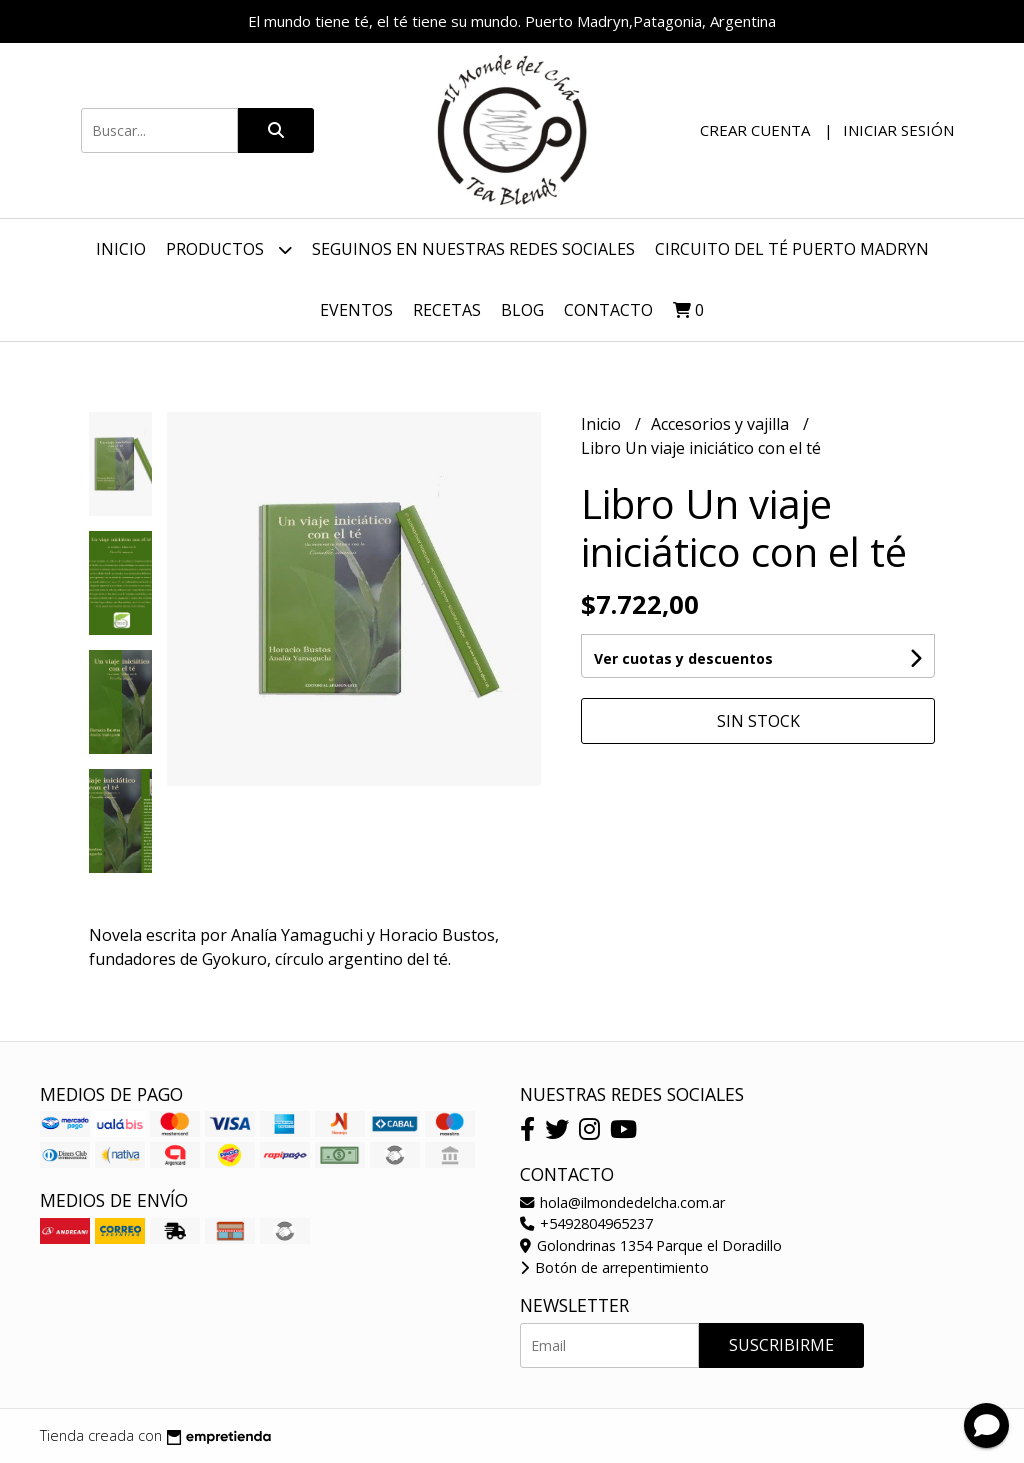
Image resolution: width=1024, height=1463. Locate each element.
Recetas (447, 310)
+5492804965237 (586, 1223)
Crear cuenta (755, 130)
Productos (229, 249)
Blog (522, 310)
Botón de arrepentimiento (614, 1267)
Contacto (608, 310)
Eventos (356, 310)
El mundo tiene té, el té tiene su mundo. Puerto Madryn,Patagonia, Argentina (512, 21)
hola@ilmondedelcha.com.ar (622, 1202)
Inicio (121, 249)
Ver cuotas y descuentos (683, 658)
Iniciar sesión (898, 130)
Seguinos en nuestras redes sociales (473, 249)
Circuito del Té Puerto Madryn (792, 249)
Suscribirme (781, 1345)
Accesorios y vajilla (722, 424)
